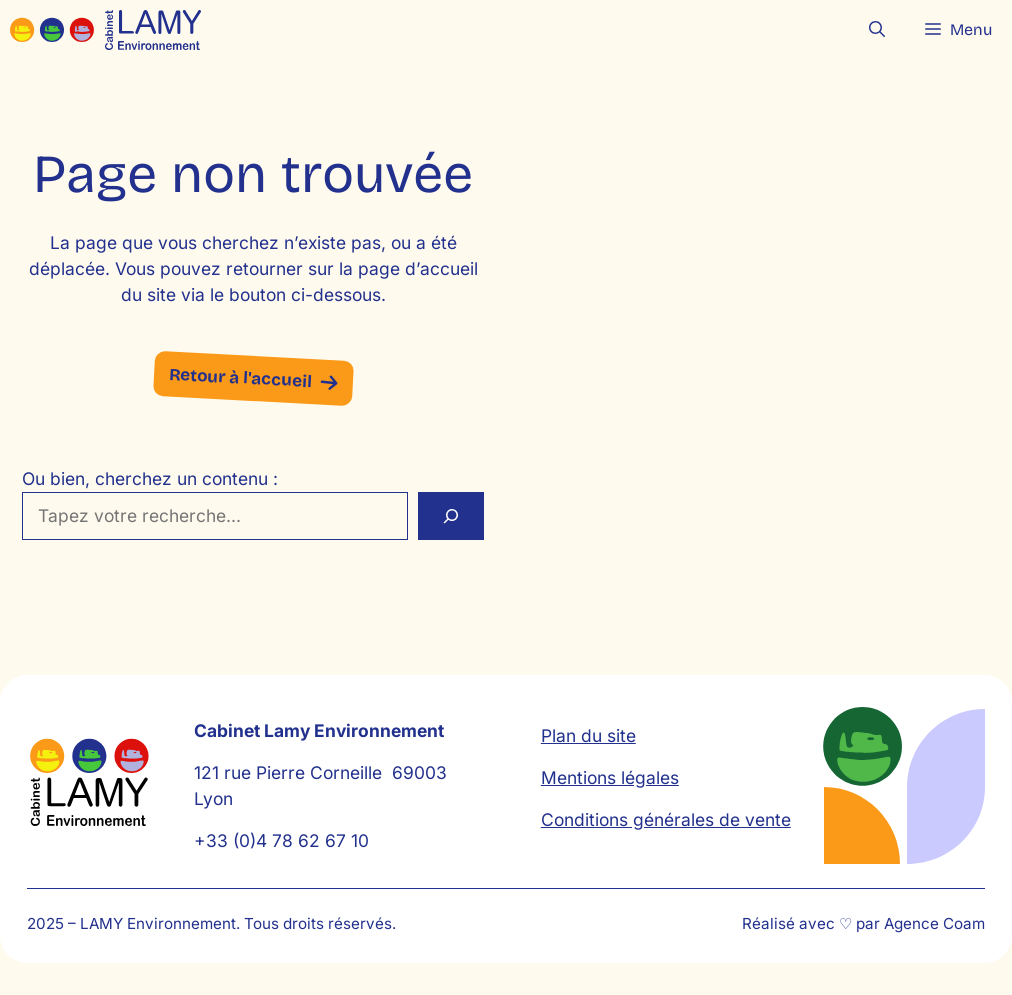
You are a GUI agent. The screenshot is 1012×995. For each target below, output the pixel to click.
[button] (877, 30)
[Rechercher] (451, 516)
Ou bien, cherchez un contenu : (150, 478)
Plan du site (588, 735)
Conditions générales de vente (666, 819)
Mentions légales (610, 777)
